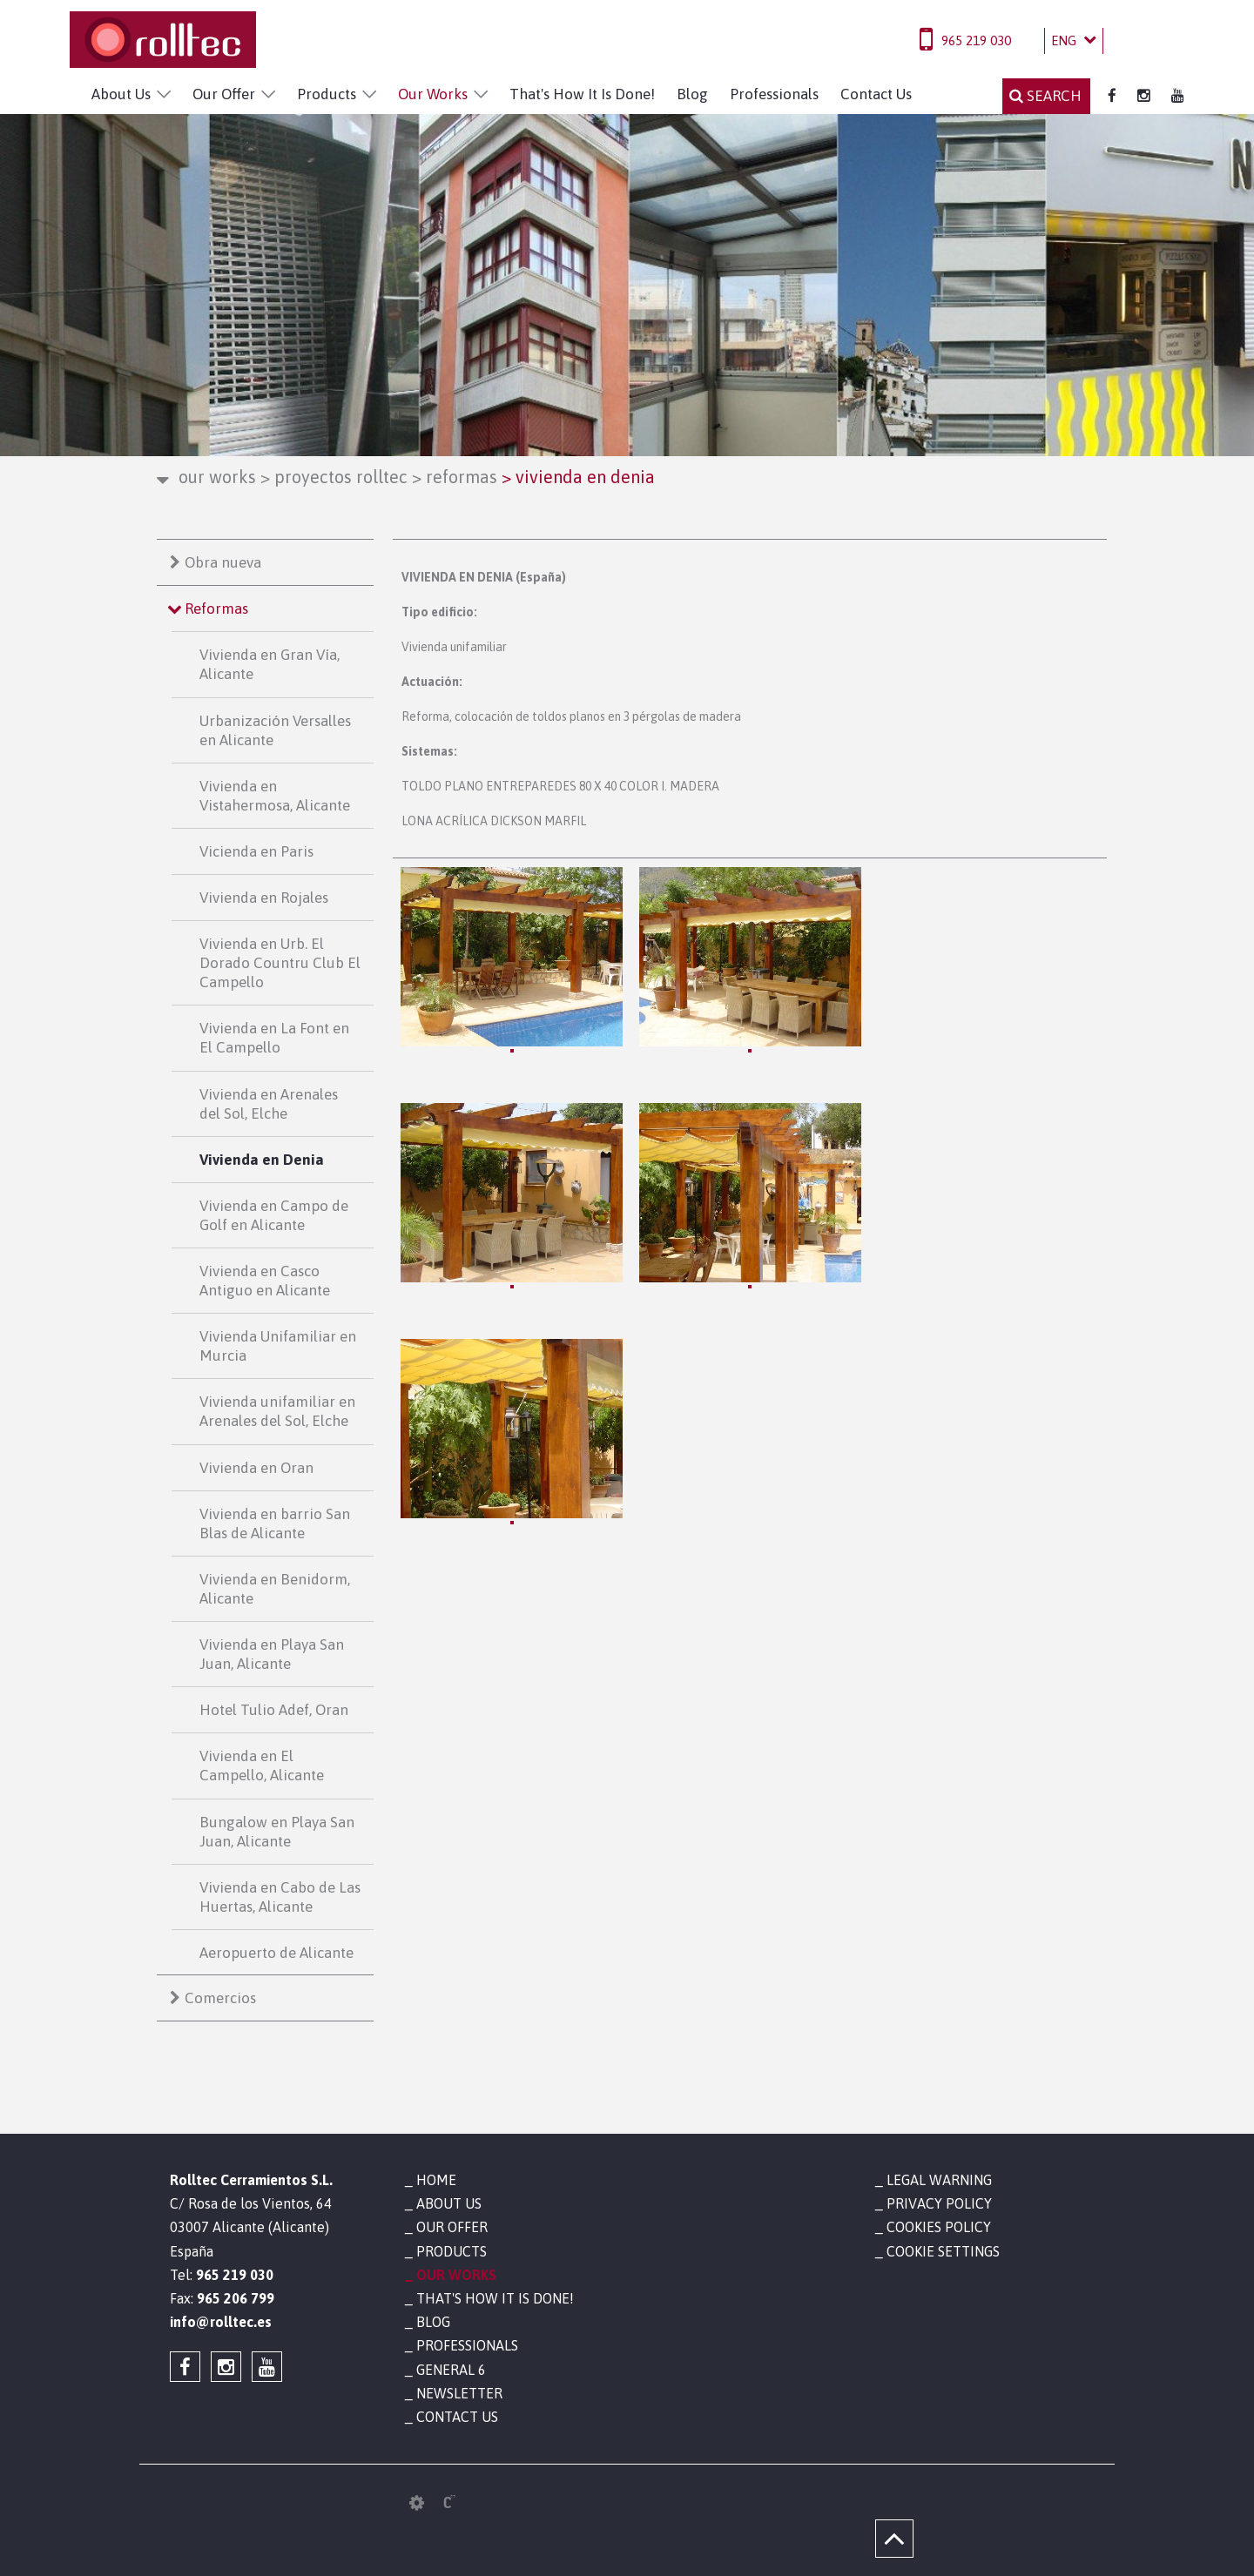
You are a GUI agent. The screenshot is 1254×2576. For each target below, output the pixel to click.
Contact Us (876, 94)
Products (326, 94)
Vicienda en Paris (256, 851)
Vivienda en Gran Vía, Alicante (269, 664)
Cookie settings (943, 2251)
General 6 (451, 2370)
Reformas (454, 477)
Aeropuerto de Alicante (276, 1952)
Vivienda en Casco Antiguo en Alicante (264, 1280)
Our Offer (223, 94)
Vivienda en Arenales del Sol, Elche (268, 1104)
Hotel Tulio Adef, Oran (273, 1709)
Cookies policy (939, 2227)
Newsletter (459, 2393)
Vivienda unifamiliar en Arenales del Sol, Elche (277, 1411)
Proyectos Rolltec (334, 477)
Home (436, 2180)
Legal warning (939, 2180)
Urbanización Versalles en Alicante (275, 730)
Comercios (220, 1998)
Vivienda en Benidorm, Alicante (274, 1588)
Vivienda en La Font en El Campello (274, 1037)
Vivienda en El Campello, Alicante (261, 1765)
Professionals (774, 94)
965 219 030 (976, 40)
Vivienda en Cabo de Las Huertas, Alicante (280, 1897)
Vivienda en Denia (261, 1159)
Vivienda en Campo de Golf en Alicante (273, 1215)
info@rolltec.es (221, 2322)
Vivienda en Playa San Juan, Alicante (271, 1654)
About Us (121, 94)
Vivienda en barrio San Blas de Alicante (274, 1523)
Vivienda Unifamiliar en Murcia (277, 1346)
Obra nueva (223, 562)
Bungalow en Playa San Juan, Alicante (276, 1831)
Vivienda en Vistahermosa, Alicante (274, 795)
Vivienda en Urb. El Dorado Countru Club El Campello (280, 963)
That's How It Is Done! (582, 94)
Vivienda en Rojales (263, 897)
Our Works (433, 94)
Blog (692, 94)
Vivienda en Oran (256, 1467)
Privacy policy (939, 2203)
